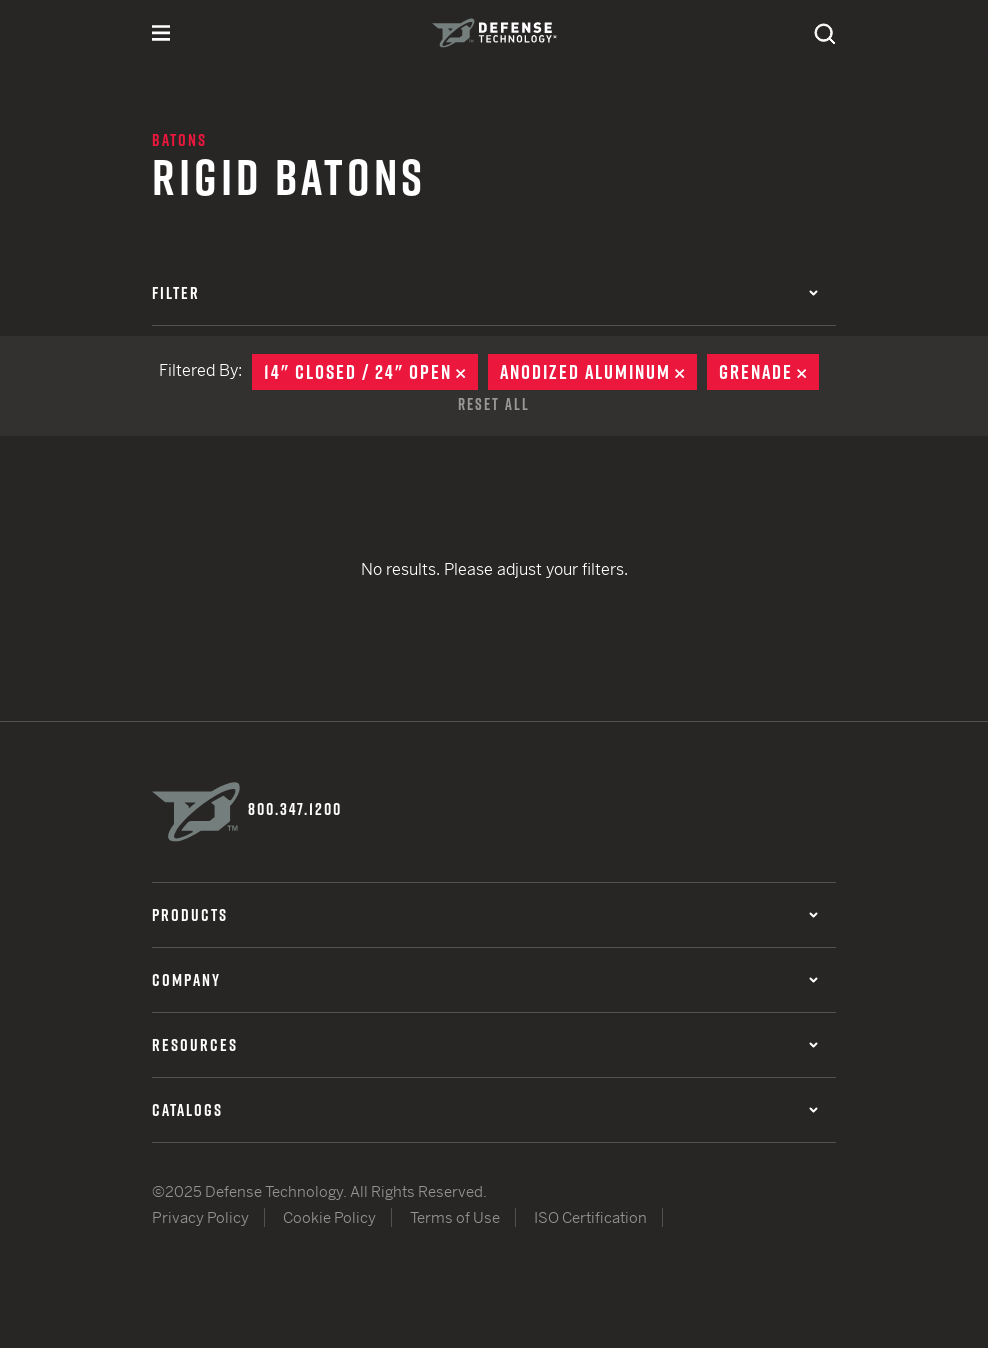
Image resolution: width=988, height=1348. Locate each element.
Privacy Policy (200, 1217)
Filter (485, 293)
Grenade (769, 372)
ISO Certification (590, 1217)
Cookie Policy (329, 1217)
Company (485, 980)
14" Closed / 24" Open (371, 372)
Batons (179, 140)
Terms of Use (455, 1217)
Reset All (494, 404)
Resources (485, 1045)
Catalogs (485, 1110)
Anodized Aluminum (598, 372)
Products (485, 915)
